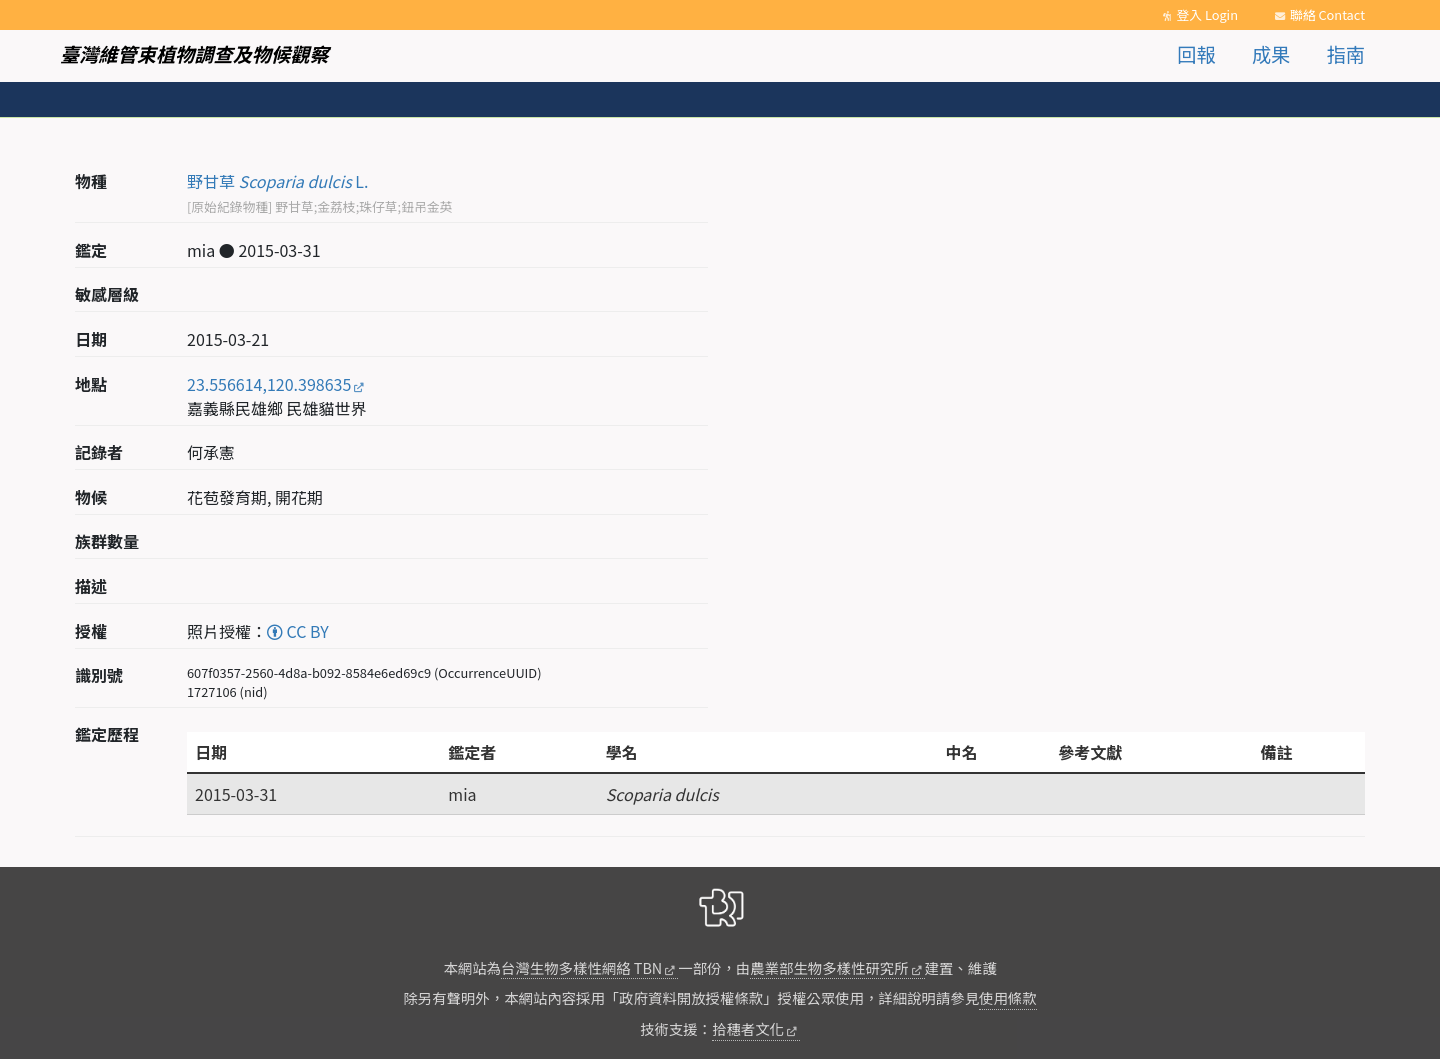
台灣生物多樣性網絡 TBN (581, 967)
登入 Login (1207, 14)
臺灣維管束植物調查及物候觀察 (194, 54)
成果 (1271, 54)
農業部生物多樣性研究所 (829, 967)
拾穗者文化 (748, 1028)
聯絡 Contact (1327, 14)
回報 (1196, 54)
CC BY (298, 631)
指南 (1346, 54)
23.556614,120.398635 (269, 384)
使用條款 (1008, 997)
